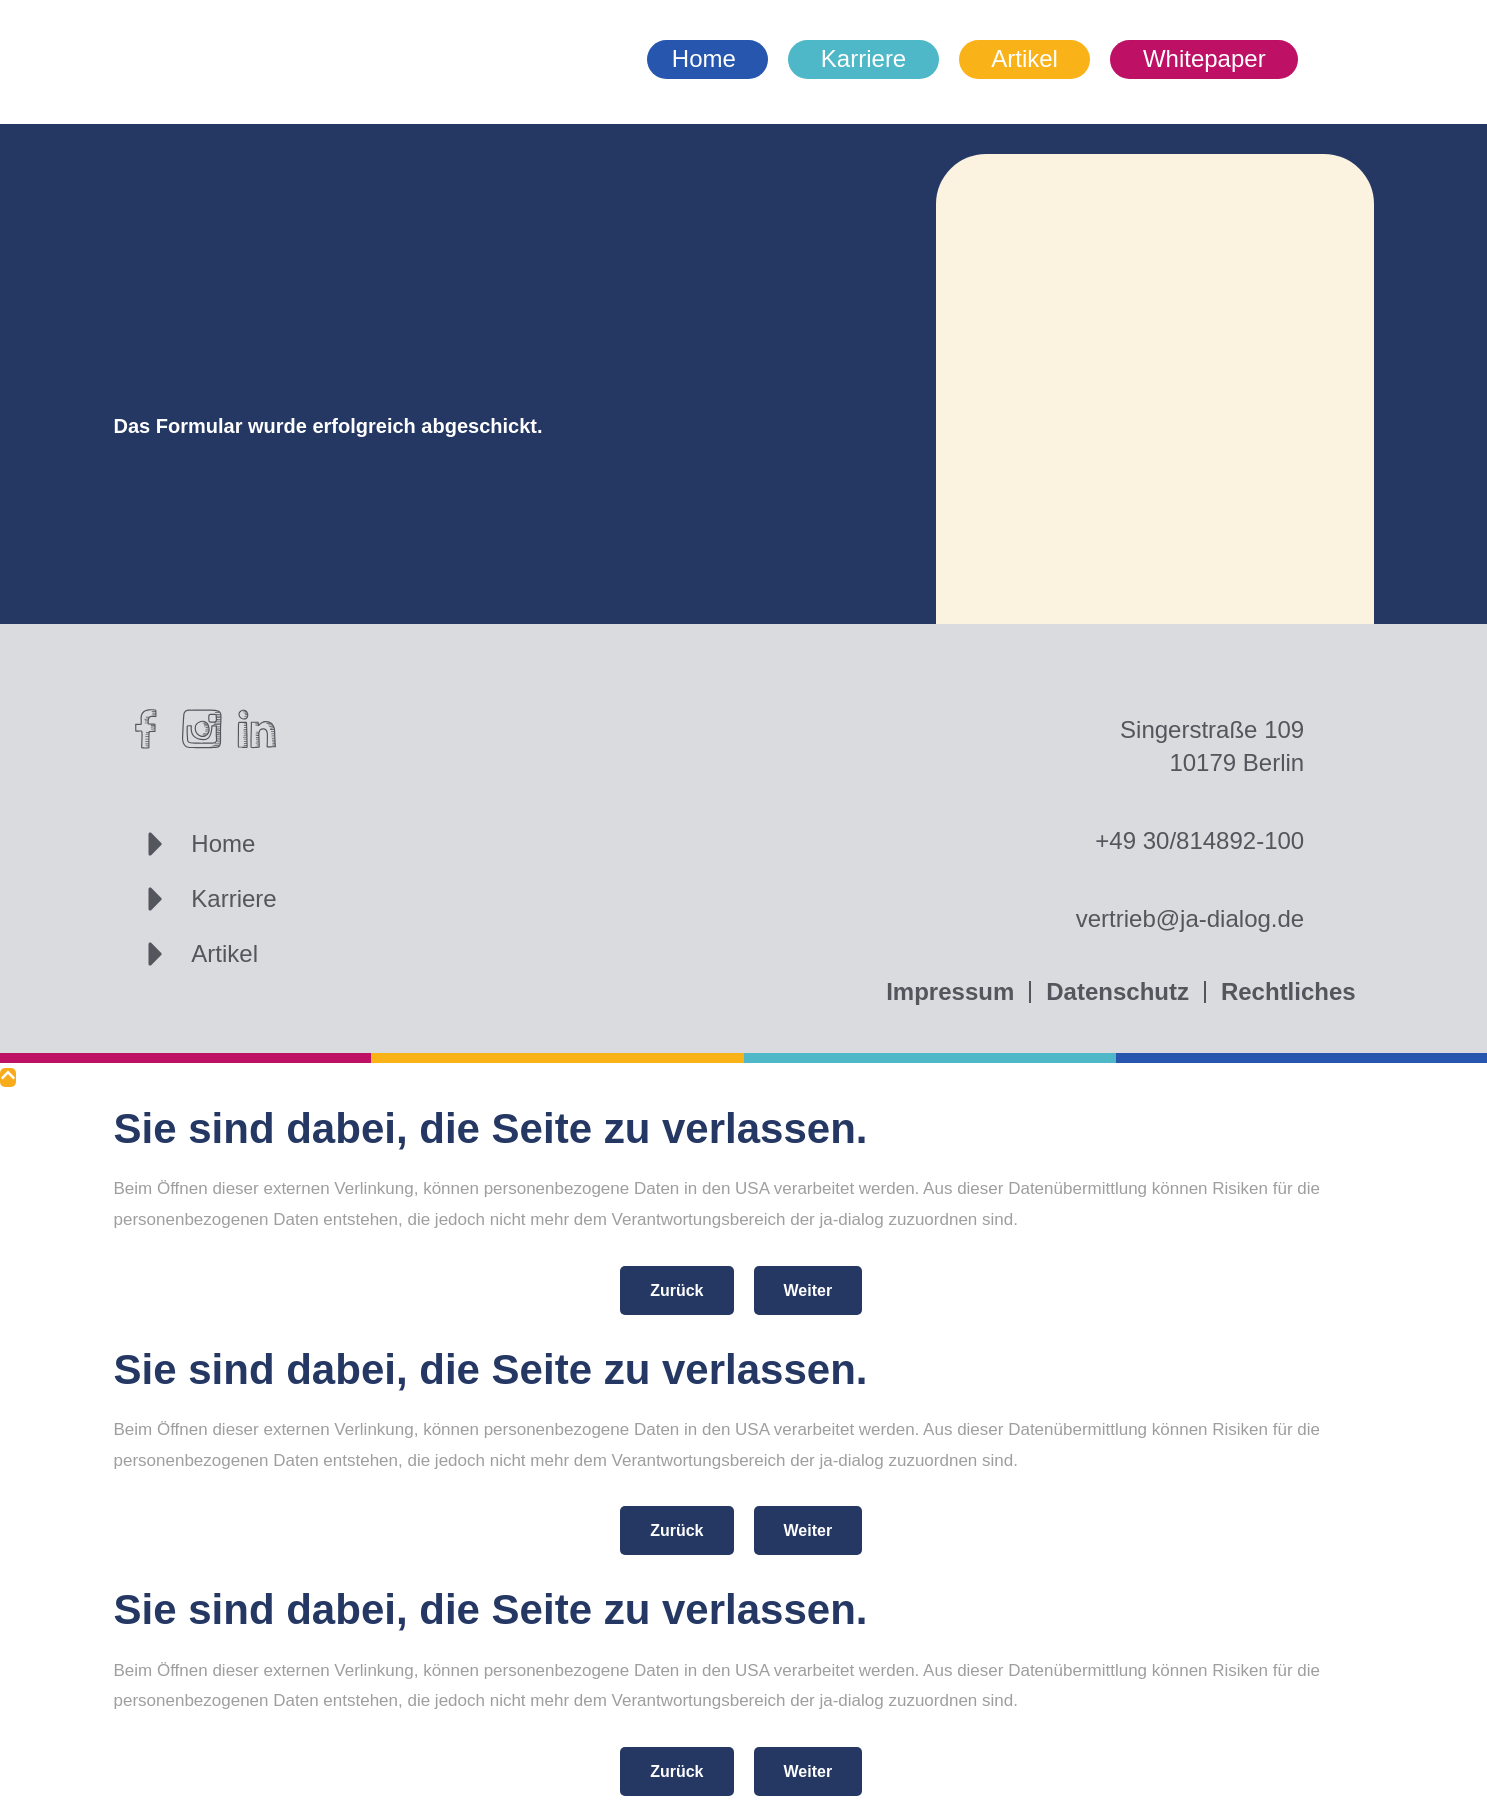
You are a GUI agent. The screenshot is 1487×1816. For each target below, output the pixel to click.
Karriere (863, 58)
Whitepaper (1204, 58)
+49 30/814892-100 (1199, 840)
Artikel (1024, 58)
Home (704, 58)
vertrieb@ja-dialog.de (1190, 918)
